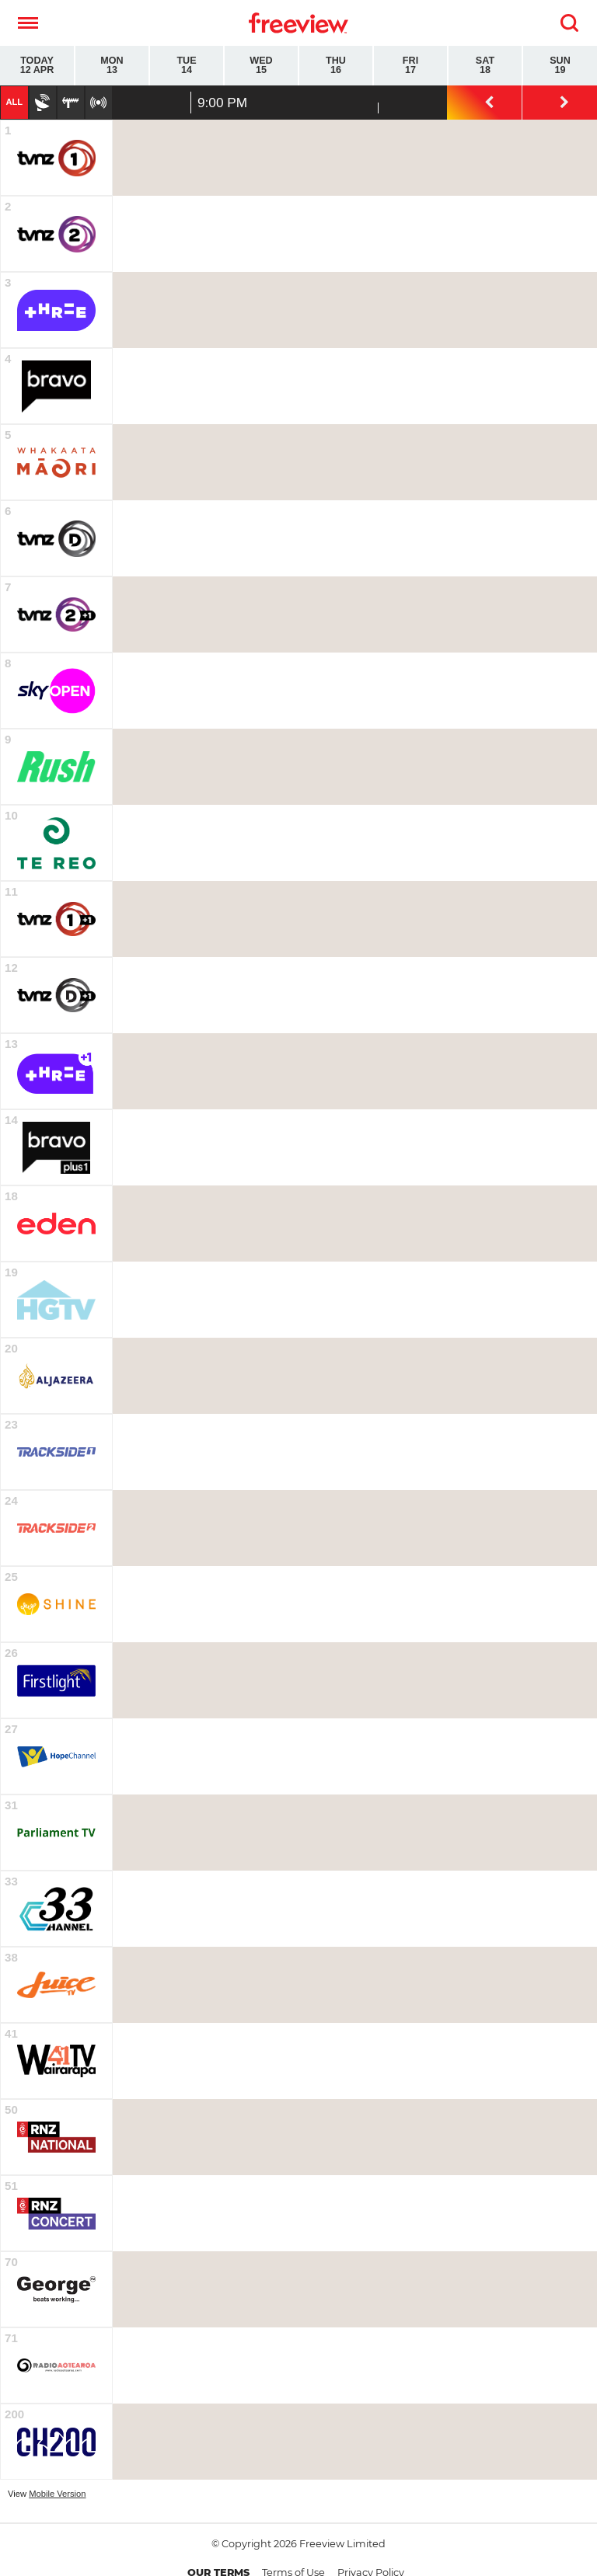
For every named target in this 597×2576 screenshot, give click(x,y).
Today (37, 65)
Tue (186, 65)
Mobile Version (57, 2493)
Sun (560, 65)
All (14, 101)
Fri (410, 65)
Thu (335, 65)
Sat (485, 65)
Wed (261, 65)
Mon (111, 65)
